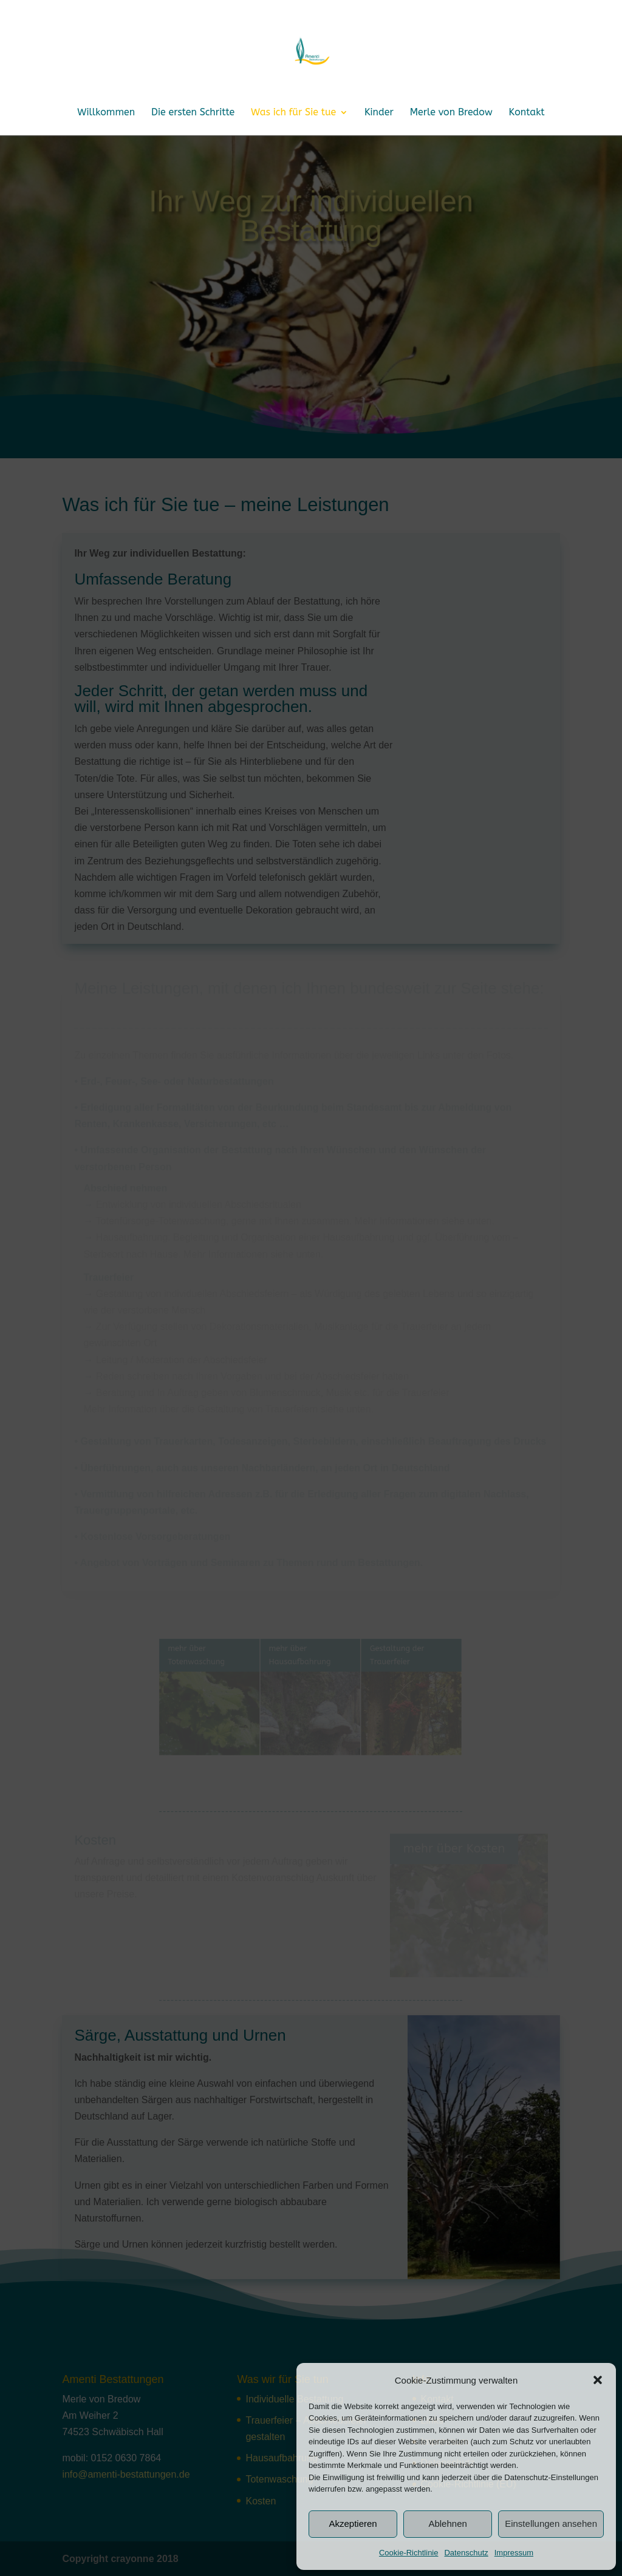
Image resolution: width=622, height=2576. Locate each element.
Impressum (513, 2552)
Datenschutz (466, 2552)
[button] (598, 2380)
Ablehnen (447, 2523)
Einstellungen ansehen (551, 2523)
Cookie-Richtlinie (409, 2552)
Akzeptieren (353, 2523)
